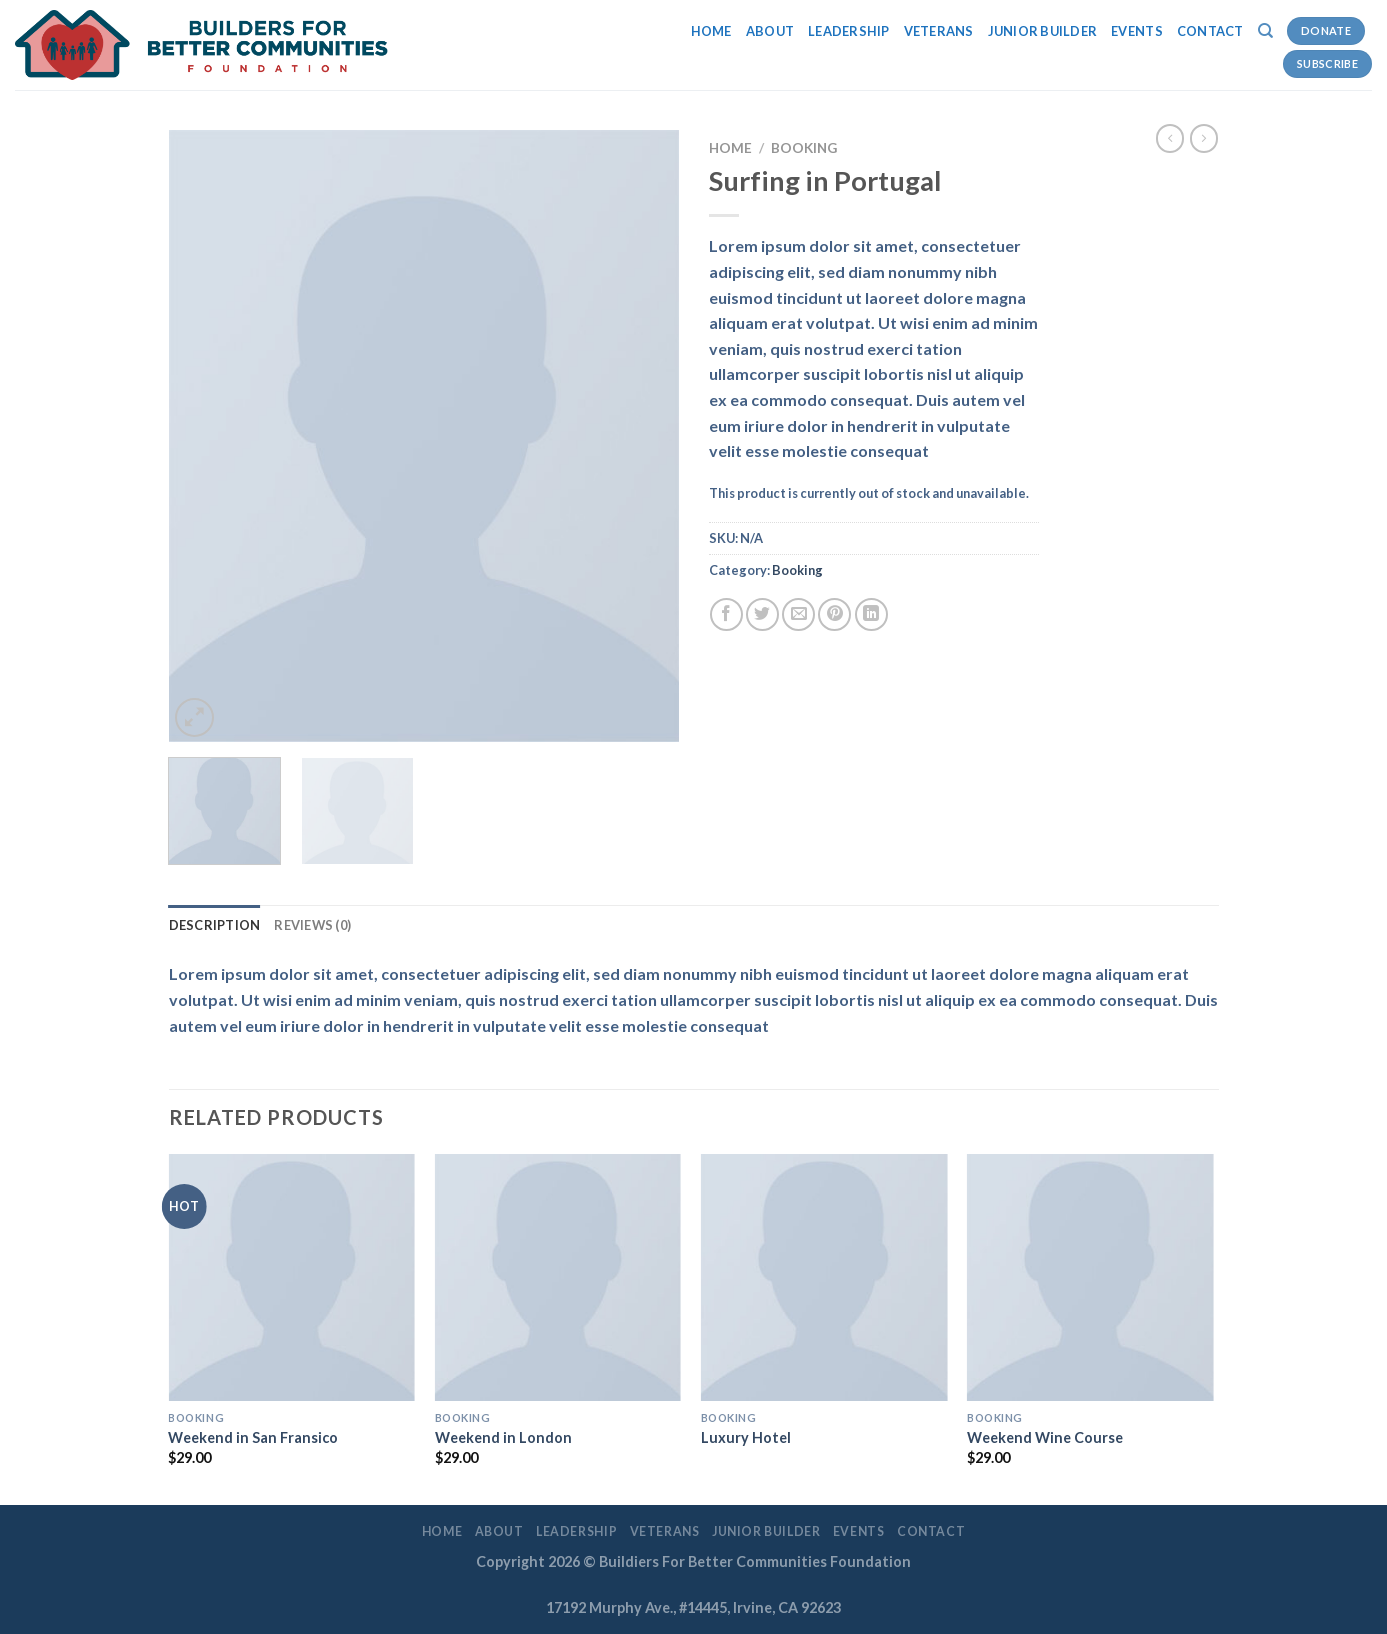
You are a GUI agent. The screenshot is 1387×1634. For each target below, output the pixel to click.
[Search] (1265, 31)
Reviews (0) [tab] (312, 925)
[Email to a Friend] (798, 614)
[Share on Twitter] (762, 614)
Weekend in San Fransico (253, 1437)
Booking (804, 148)
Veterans (939, 31)
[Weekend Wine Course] (1090, 1277)
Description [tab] (215, 925)
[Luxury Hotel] (824, 1277)
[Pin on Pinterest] (834, 614)
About (770, 31)
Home (711, 31)
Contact (1210, 31)
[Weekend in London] (558, 1277)
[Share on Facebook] (726, 614)
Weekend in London (503, 1437)
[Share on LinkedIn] (871, 614)
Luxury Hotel (746, 1437)
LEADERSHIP (849, 31)
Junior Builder (1043, 31)
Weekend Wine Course (1045, 1437)
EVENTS (1137, 31)
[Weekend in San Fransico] (291, 1277)
